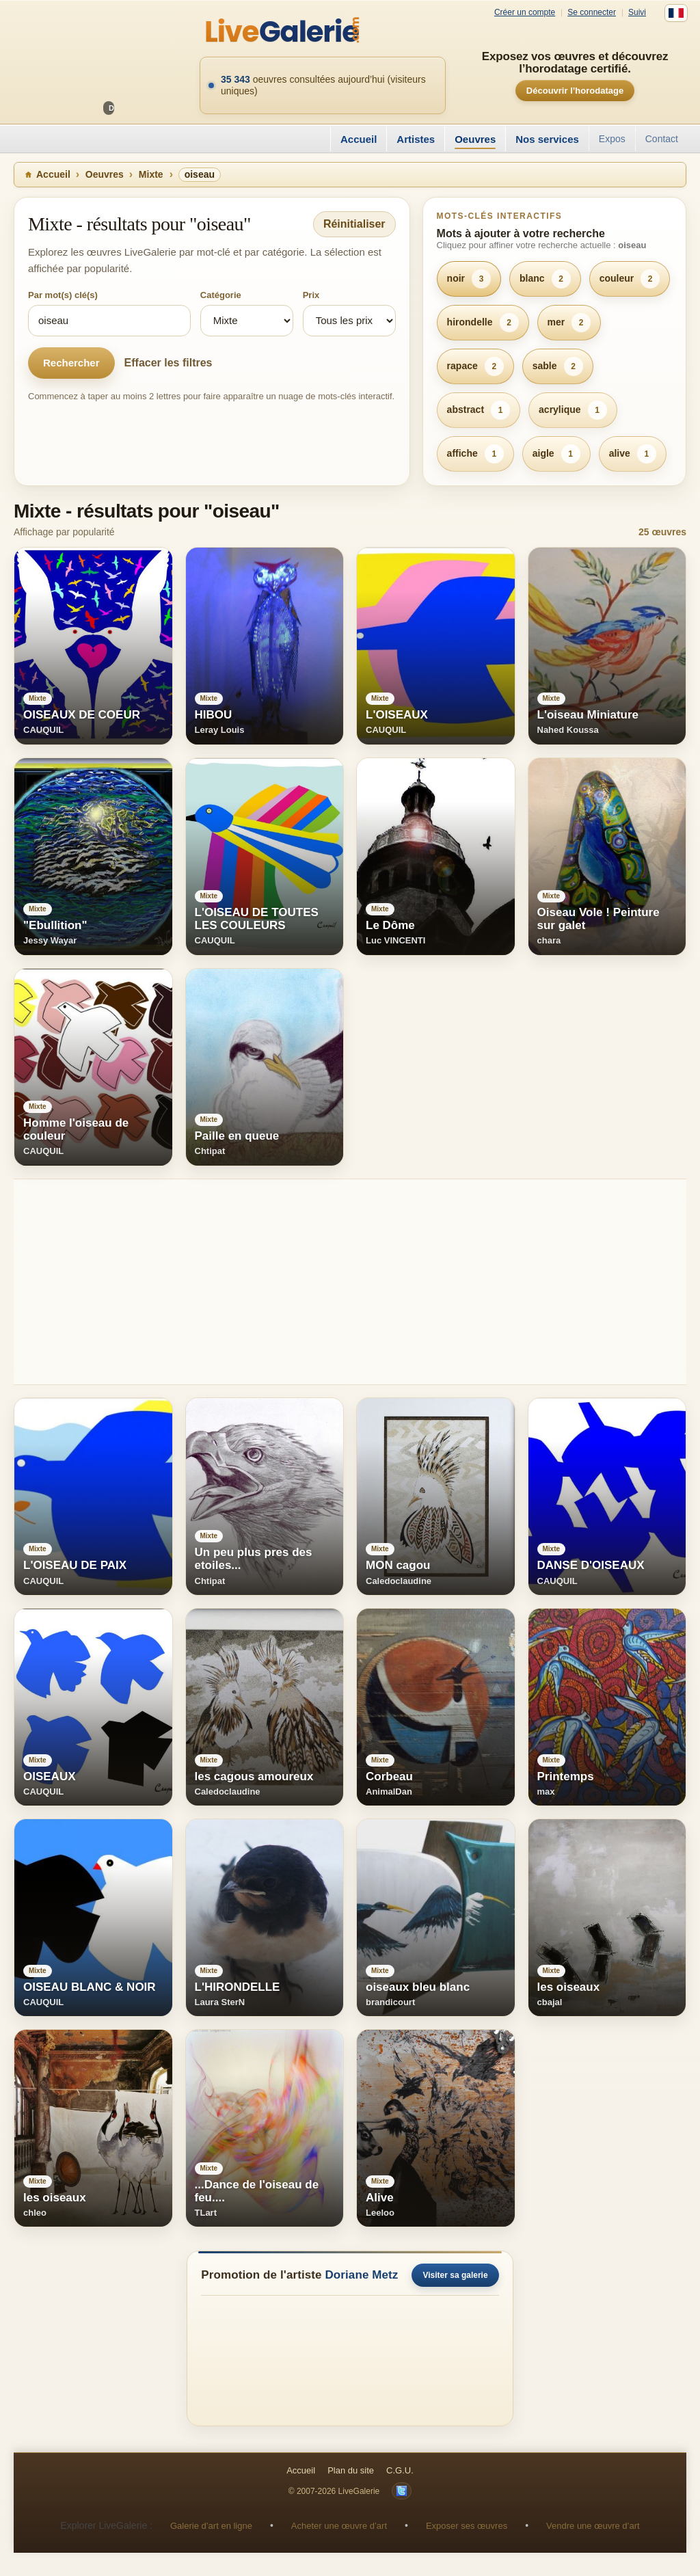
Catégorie (220, 295)
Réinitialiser (354, 224)
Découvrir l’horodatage (574, 90)
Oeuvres (475, 139)
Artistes (415, 139)
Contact (661, 138)
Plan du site (350, 2470)
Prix (311, 295)
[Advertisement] (350, 1282)
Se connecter (591, 12)
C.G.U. (400, 2470)
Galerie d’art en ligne (211, 2526)
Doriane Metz (361, 2274)
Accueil (358, 139)
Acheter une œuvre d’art (339, 2526)
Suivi (637, 12)
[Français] (676, 13)
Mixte (151, 174)
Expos (612, 138)
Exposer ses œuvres (466, 2526)
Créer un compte (524, 12)
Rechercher (71, 362)
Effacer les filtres (168, 362)
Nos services (547, 139)
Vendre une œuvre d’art (593, 2526)
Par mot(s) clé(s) (63, 295)
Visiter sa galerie (454, 2275)
